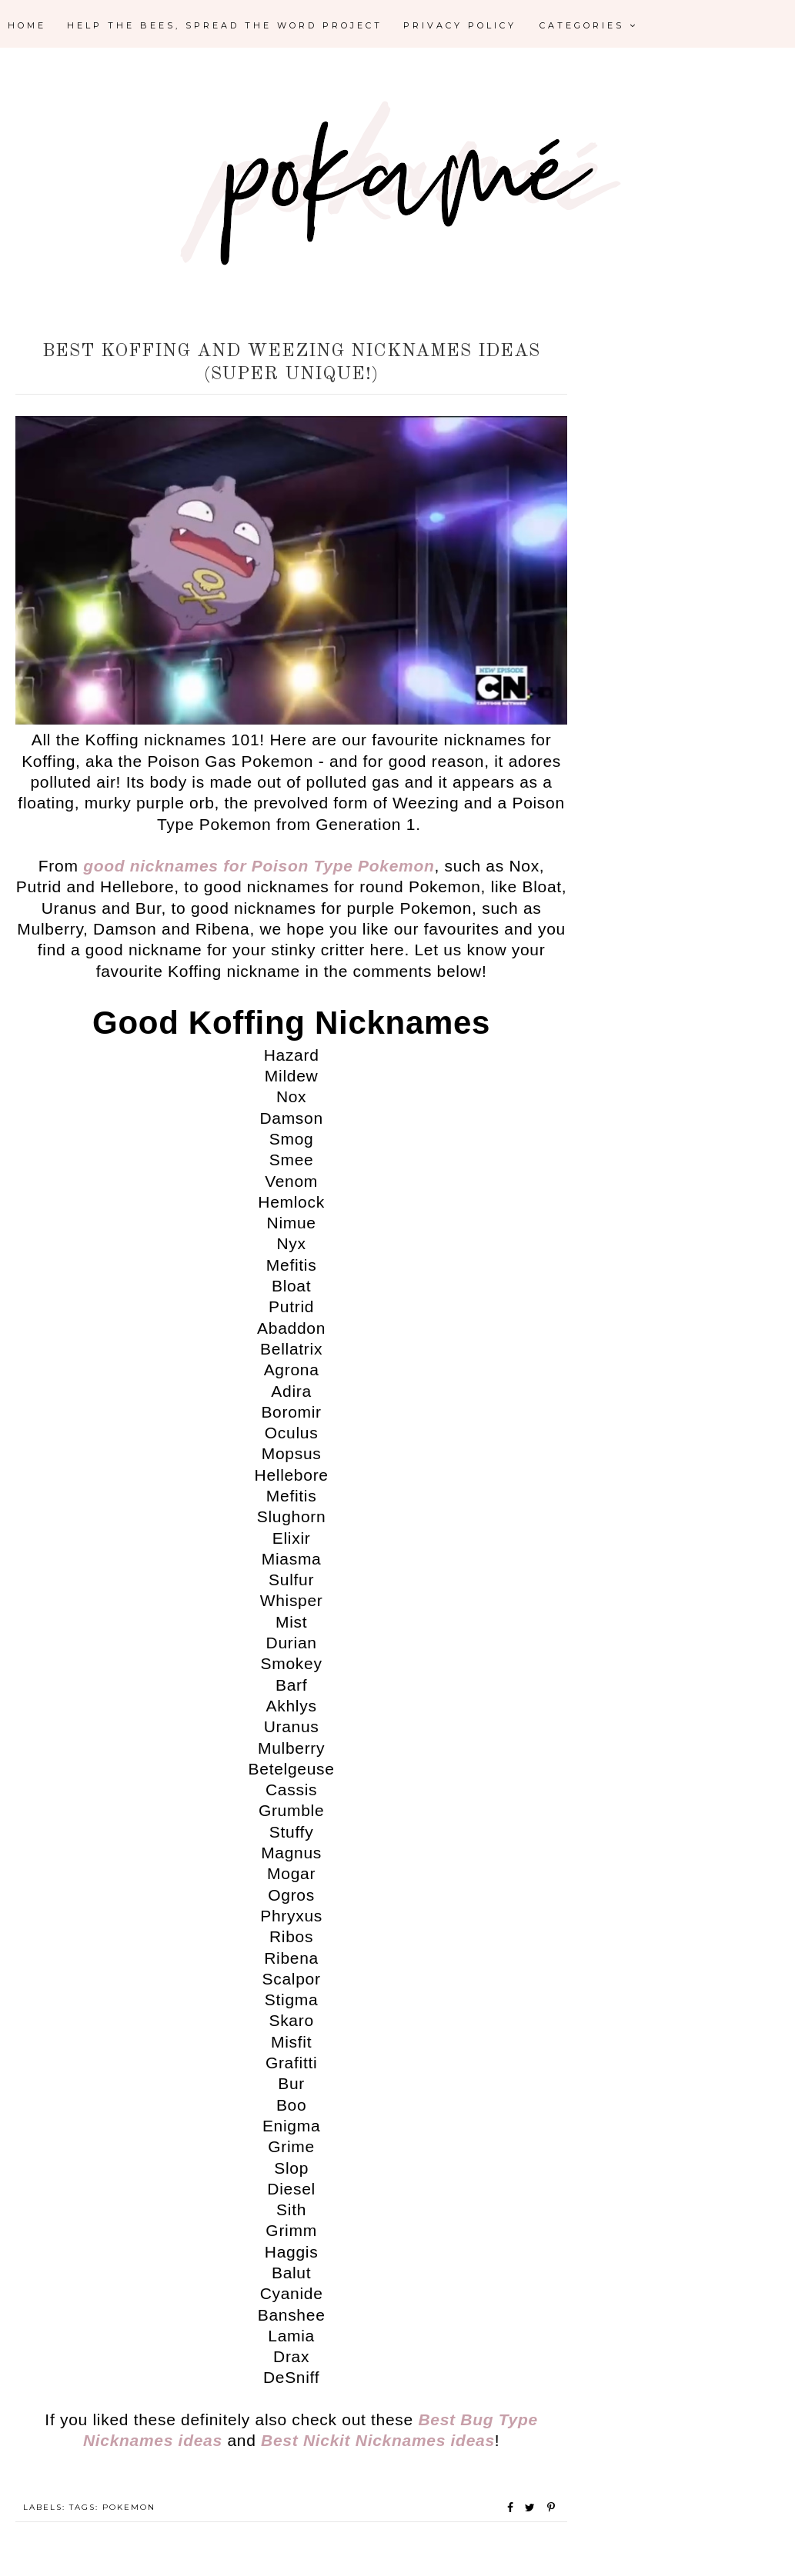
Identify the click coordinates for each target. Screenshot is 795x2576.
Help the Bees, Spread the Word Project (224, 25)
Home (27, 25)
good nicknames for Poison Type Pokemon (258, 866)
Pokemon (128, 2507)
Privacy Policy (459, 25)
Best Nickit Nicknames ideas (378, 2440)
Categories (588, 25)
